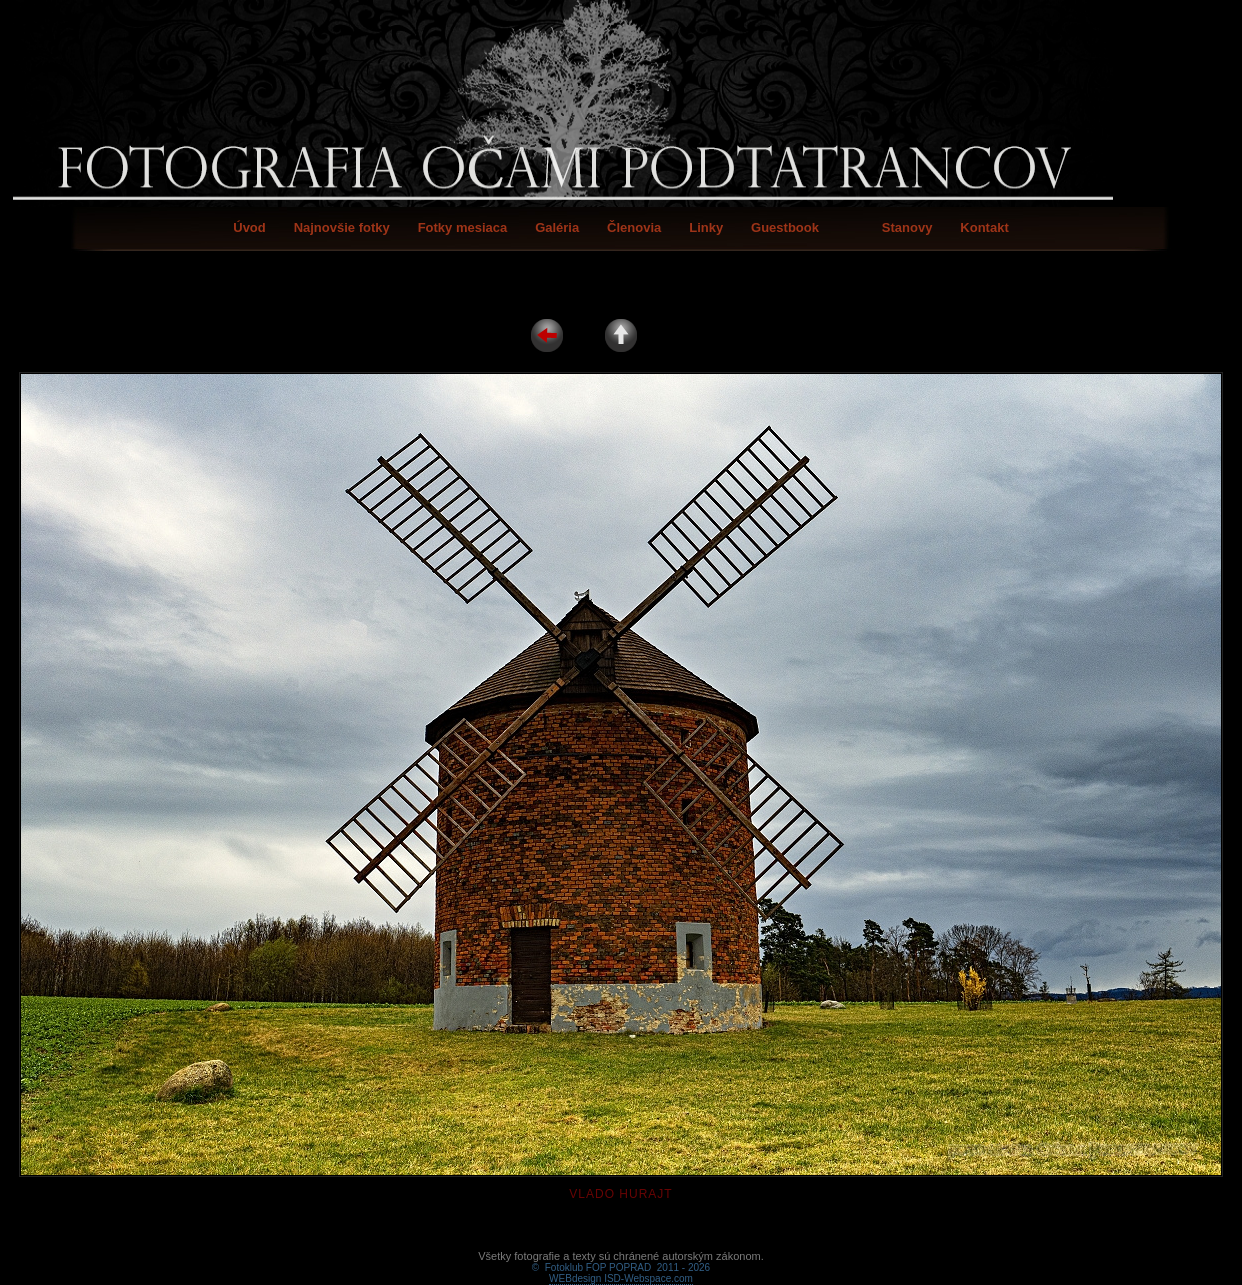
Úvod (249, 227)
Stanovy (907, 227)
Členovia (634, 227)
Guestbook (785, 227)
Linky (706, 227)
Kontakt (984, 227)
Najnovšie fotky (342, 227)
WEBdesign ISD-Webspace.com (621, 1255)
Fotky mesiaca (463, 227)
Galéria (557, 227)
